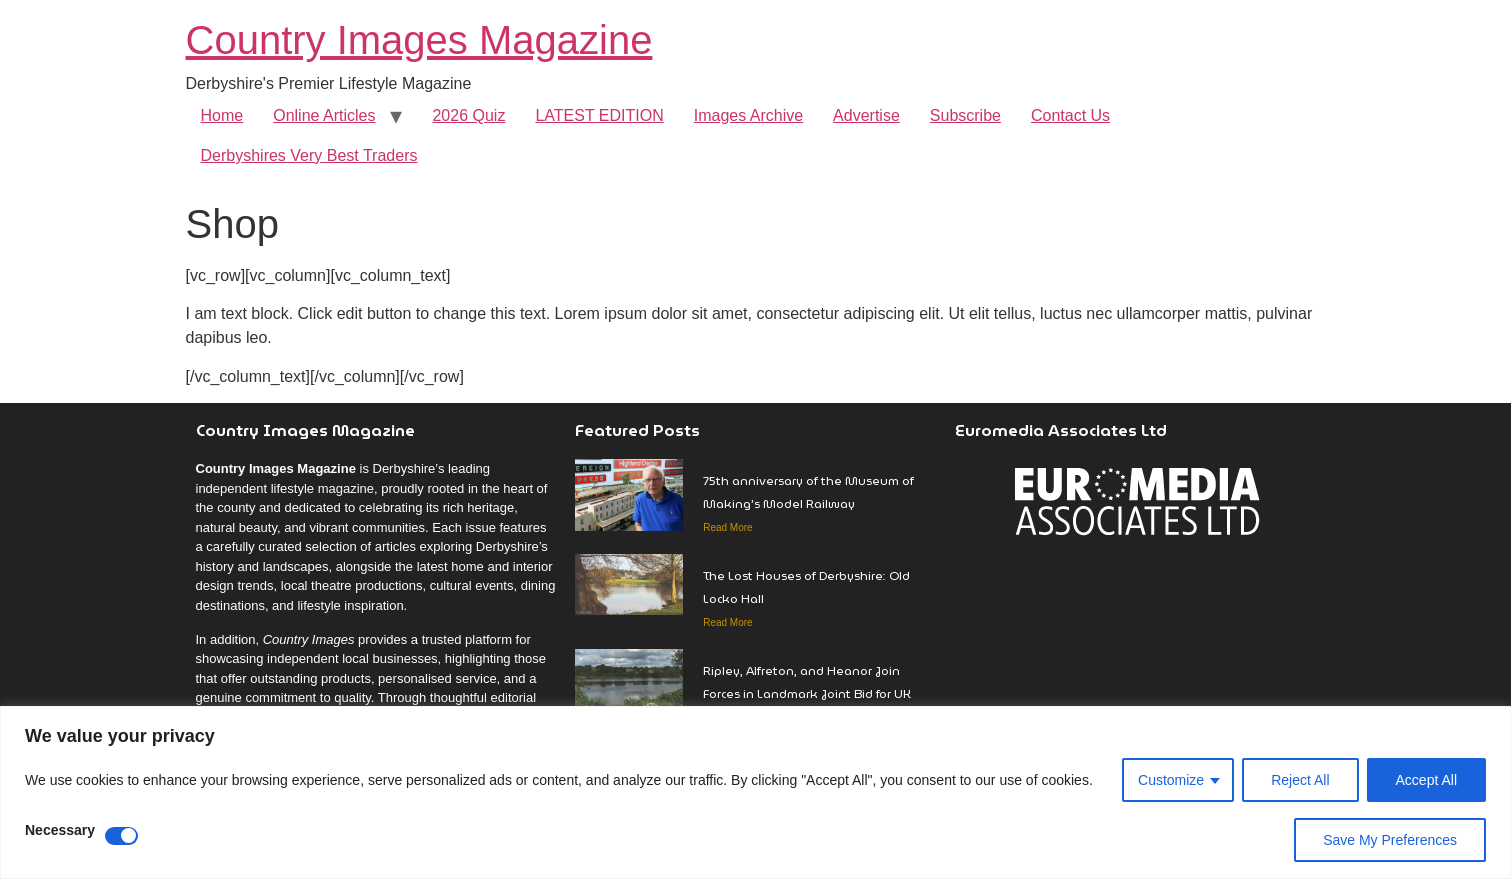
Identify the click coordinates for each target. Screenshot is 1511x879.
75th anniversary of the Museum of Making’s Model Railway (808, 492)
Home (222, 115)
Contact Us (1070, 115)
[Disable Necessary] (121, 836)
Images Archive (748, 115)
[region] (755, 792)
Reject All (1300, 780)
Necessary (60, 830)
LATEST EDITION (599, 115)
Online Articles (324, 115)
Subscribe (965, 115)
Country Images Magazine (419, 40)
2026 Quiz (468, 115)
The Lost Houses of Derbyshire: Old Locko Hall (806, 587)
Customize (1171, 780)
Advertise (866, 115)
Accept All (1426, 780)
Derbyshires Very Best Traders (309, 155)
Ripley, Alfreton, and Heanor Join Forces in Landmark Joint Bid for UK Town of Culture (807, 693)
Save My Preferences (1390, 840)
